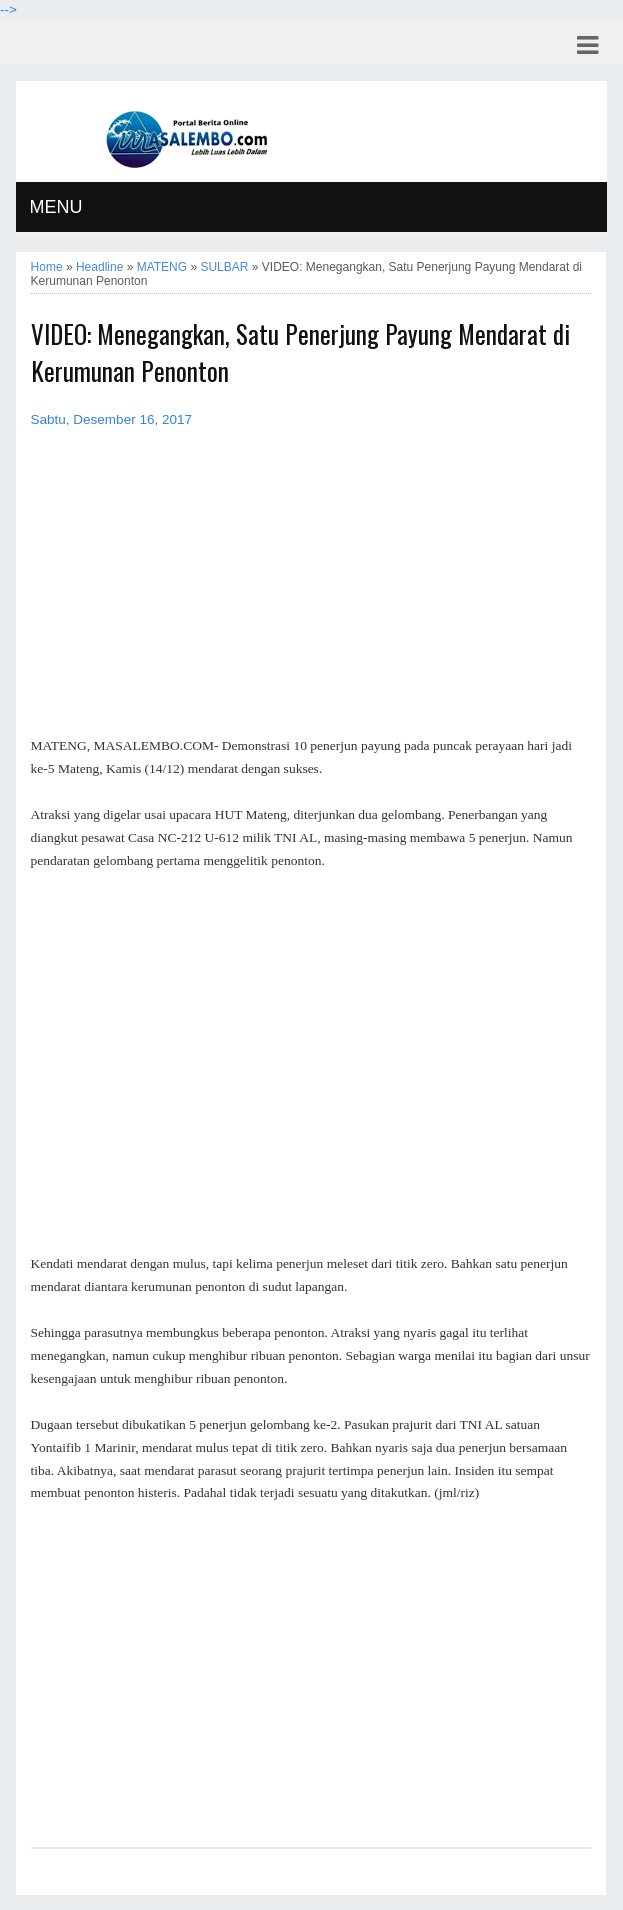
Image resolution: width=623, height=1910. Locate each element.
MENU (56, 207)
